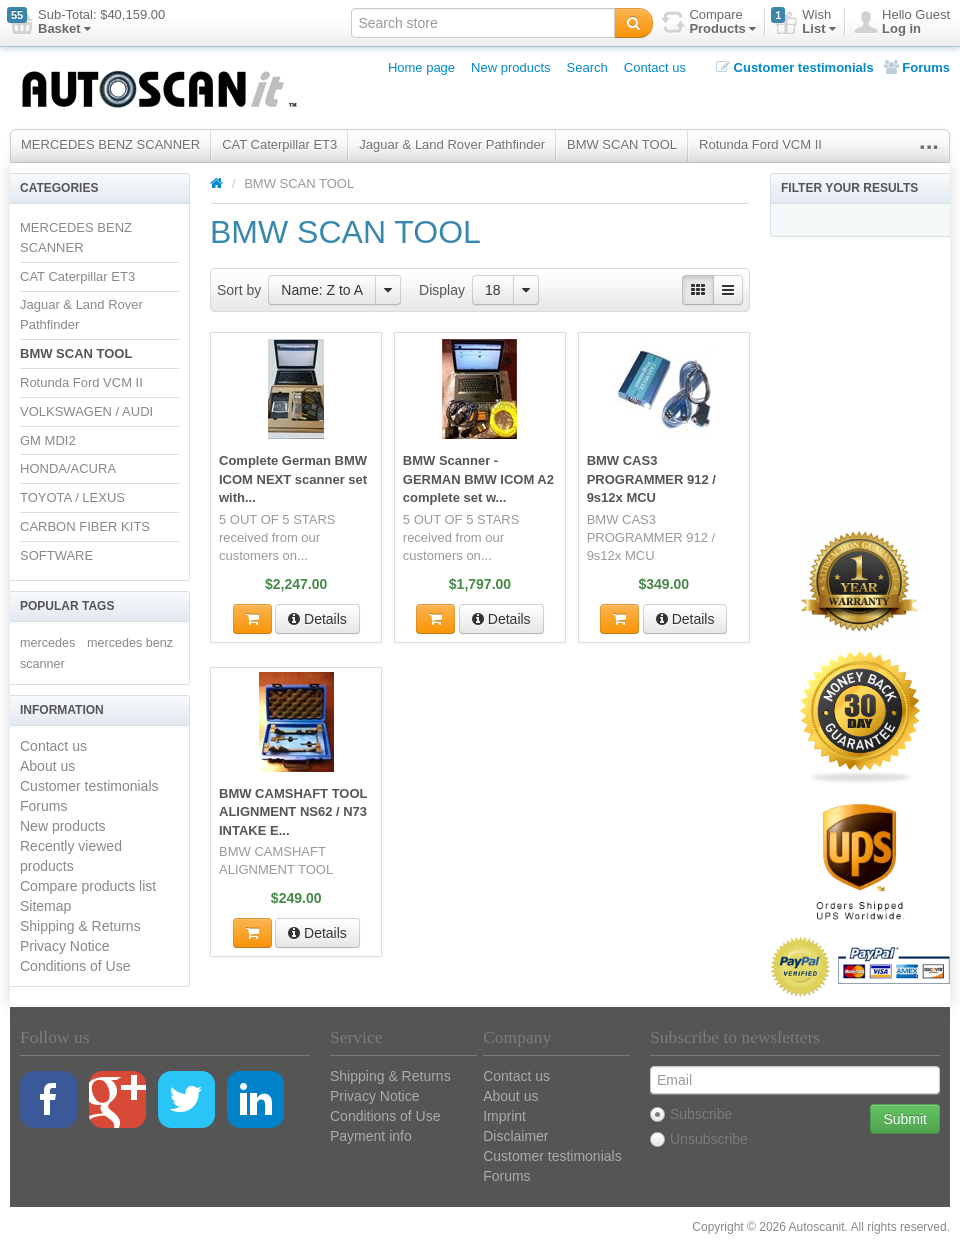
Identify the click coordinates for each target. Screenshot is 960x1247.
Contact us (655, 67)
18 (493, 290)
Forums (917, 67)
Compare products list (88, 886)
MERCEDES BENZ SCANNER (110, 144)
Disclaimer (515, 1136)
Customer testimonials (795, 67)
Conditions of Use (75, 966)
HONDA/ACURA (68, 468)
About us (47, 766)
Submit (905, 1119)
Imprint (504, 1116)
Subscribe (691, 1114)
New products (510, 67)
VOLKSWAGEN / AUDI (86, 411)
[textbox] (483, 23)
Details (317, 617)
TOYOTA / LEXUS (72, 497)
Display (442, 290)
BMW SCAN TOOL (622, 144)
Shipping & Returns (80, 926)
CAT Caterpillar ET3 (279, 144)
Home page (421, 67)
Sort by (239, 290)
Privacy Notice (64, 946)
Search (587, 67)
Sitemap (45, 906)
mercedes (47, 643)
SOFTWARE (56, 555)
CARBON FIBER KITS (85, 526)
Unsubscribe (699, 1139)
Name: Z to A (322, 290)
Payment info (371, 1136)
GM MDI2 (48, 440)
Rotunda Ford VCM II (760, 144)
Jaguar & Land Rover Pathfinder (452, 144)
